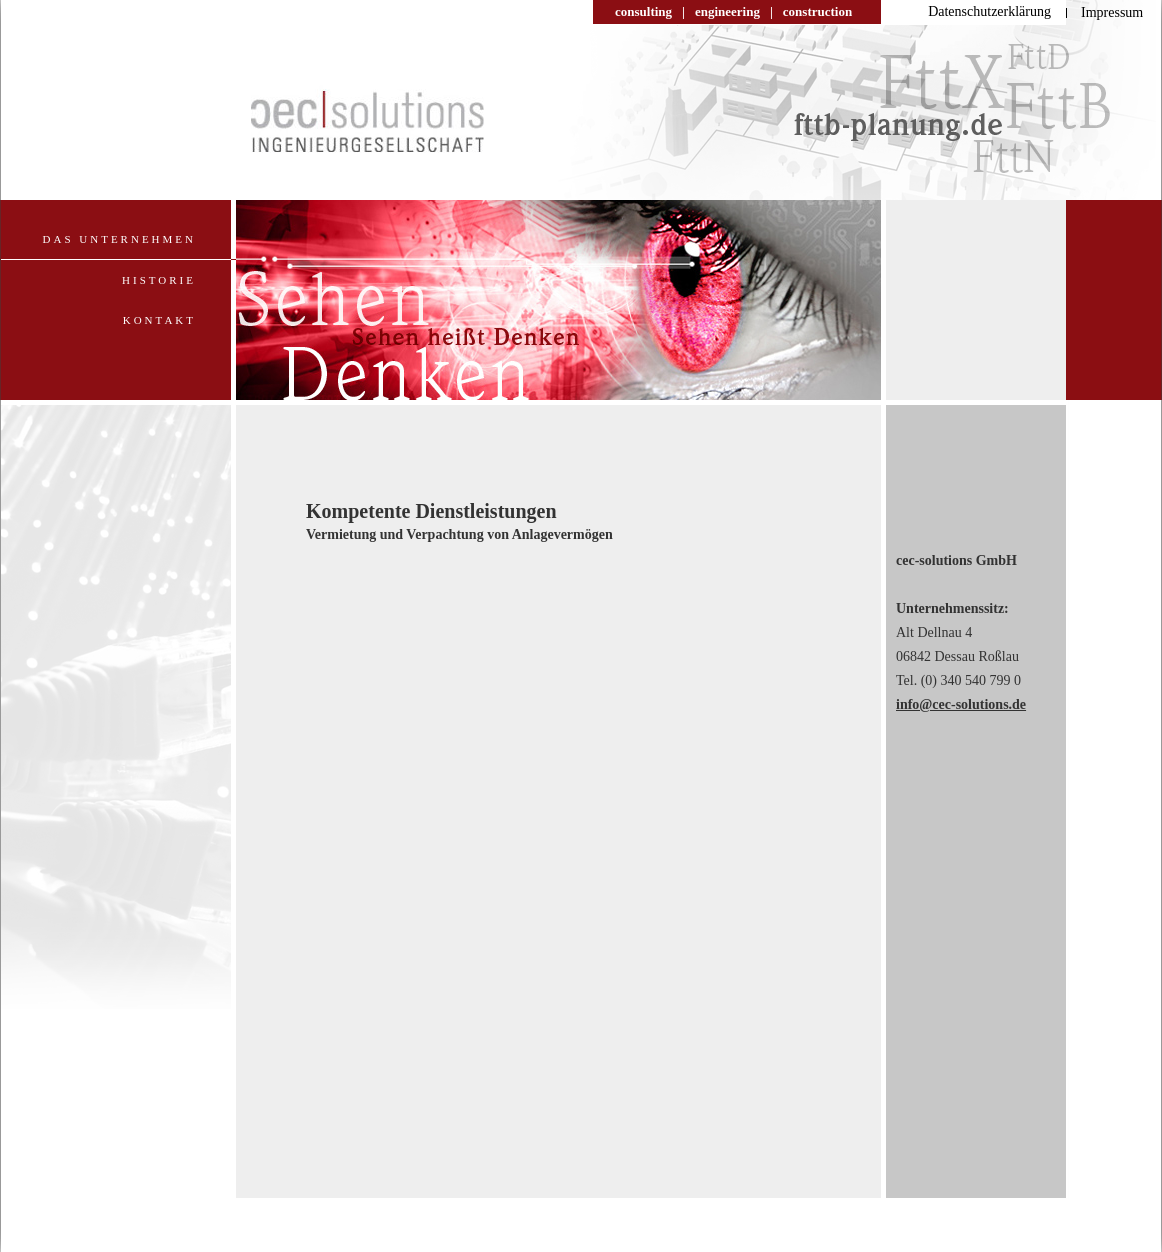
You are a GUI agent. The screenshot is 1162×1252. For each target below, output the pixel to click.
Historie (159, 280)
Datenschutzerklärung (989, 11)
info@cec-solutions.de (961, 704)
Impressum (1112, 12)
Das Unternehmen (119, 239)
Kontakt (159, 320)
